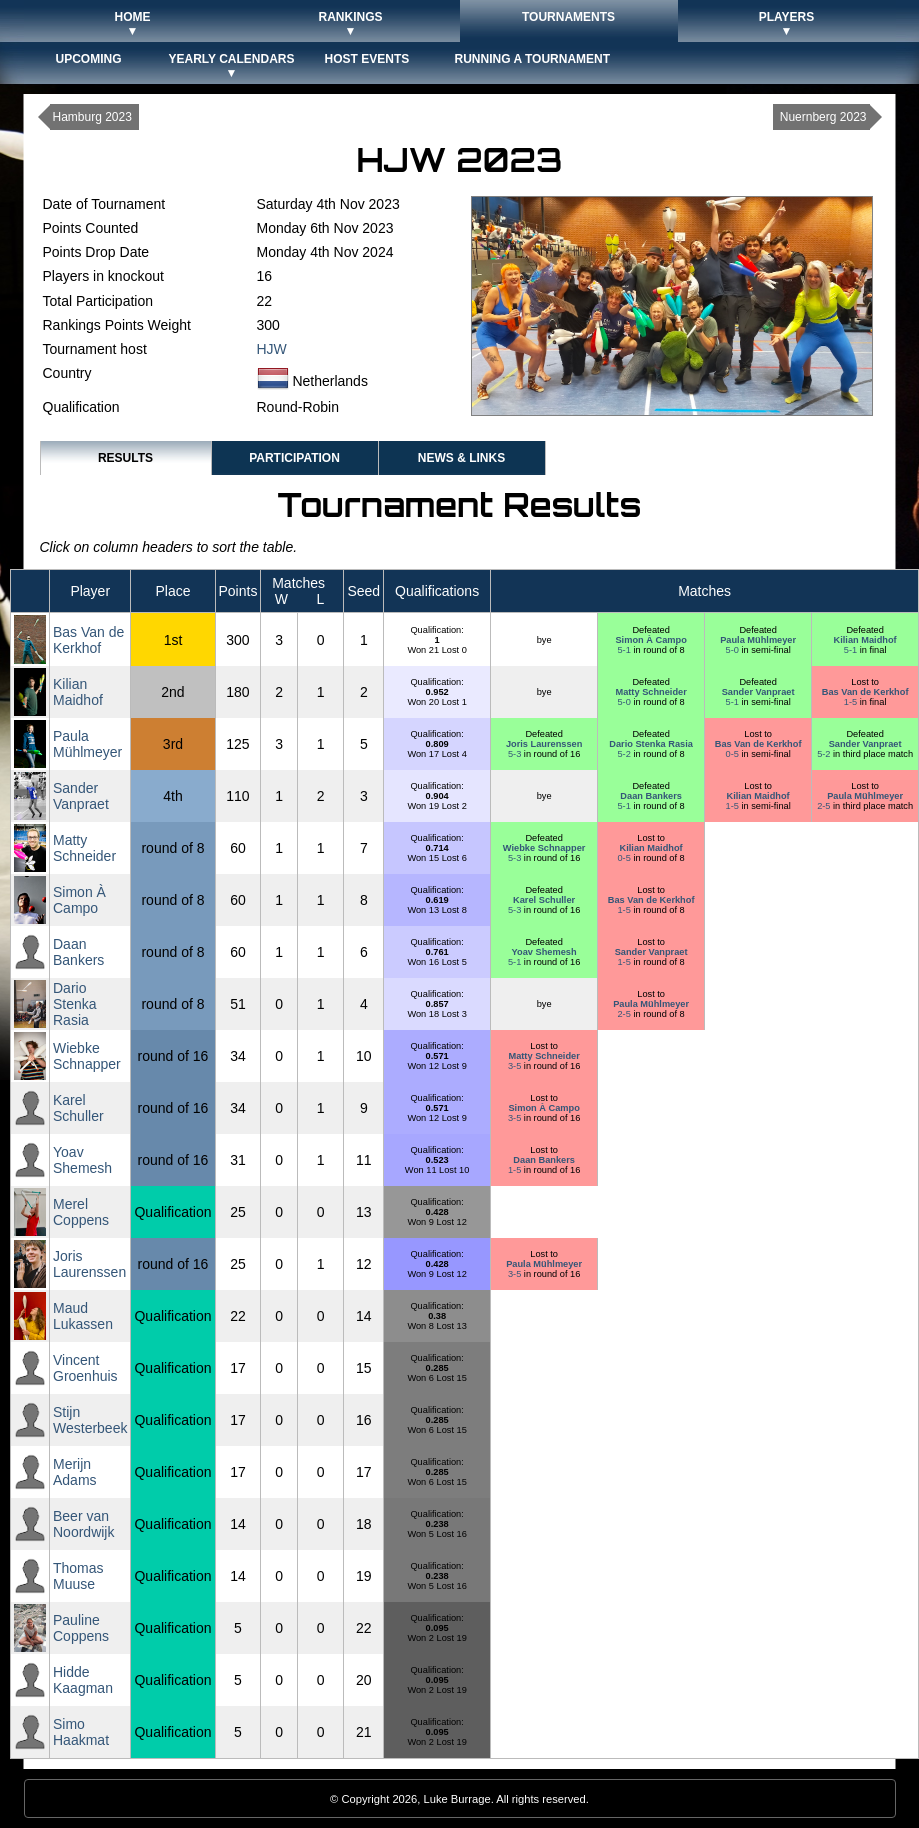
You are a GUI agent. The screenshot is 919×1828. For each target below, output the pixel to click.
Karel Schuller (544, 900)
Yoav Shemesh (544, 952)
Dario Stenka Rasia (651, 744)
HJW (272, 349)
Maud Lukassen (83, 1316)
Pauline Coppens (81, 1628)
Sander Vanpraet (758, 692)
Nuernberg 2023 (823, 117)
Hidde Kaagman (83, 1680)
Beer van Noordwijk (83, 1524)
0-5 (734, 754)
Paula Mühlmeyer (758, 640)
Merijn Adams (75, 1472)
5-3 (516, 754)
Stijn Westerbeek (90, 1420)
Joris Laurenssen (544, 744)
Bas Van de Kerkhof (88, 640)
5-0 (734, 650)
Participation (294, 458)
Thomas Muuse (78, 1576)
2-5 (825, 806)
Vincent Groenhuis (85, 1368)
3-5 (516, 1066)
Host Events (367, 59)
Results (125, 458)
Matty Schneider (650, 692)
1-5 (852, 702)
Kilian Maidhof (865, 640)
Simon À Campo (650, 640)
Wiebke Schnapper (544, 848)
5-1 (625, 650)
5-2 (625, 754)
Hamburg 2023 (92, 117)
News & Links (461, 458)
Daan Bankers (651, 796)
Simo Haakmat (81, 1732)
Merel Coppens (81, 1212)
